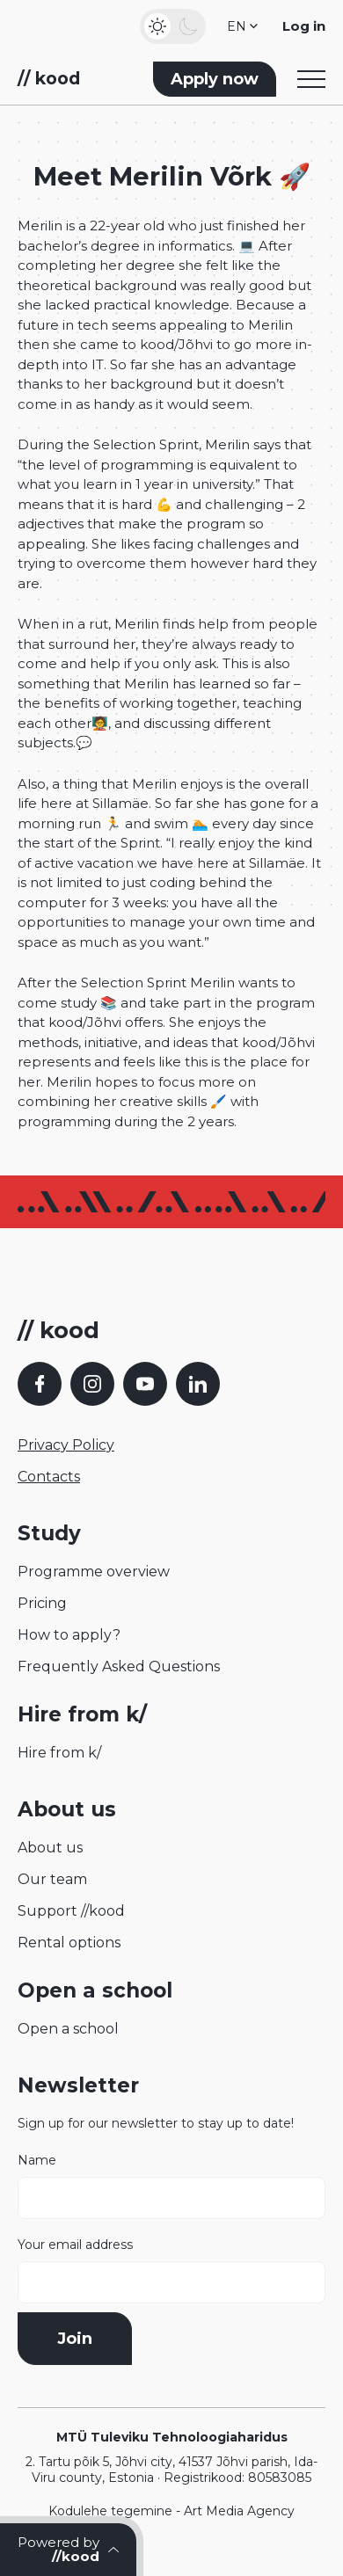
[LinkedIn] (198, 1384)
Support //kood (71, 1911)
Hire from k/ (59, 1752)
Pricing (42, 1603)
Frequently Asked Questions (119, 1666)
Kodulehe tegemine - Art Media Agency (171, 2511)
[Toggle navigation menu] (311, 79)
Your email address (171, 2270)
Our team (52, 1879)
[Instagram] (92, 1384)
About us (50, 1847)
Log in (303, 26)
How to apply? (69, 1634)
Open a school (68, 2028)
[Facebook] (40, 1384)
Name (171, 2185)
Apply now (215, 79)
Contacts (49, 1476)
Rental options (69, 1942)
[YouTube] (145, 1384)
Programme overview (94, 1571)
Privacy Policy (66, 1445)
